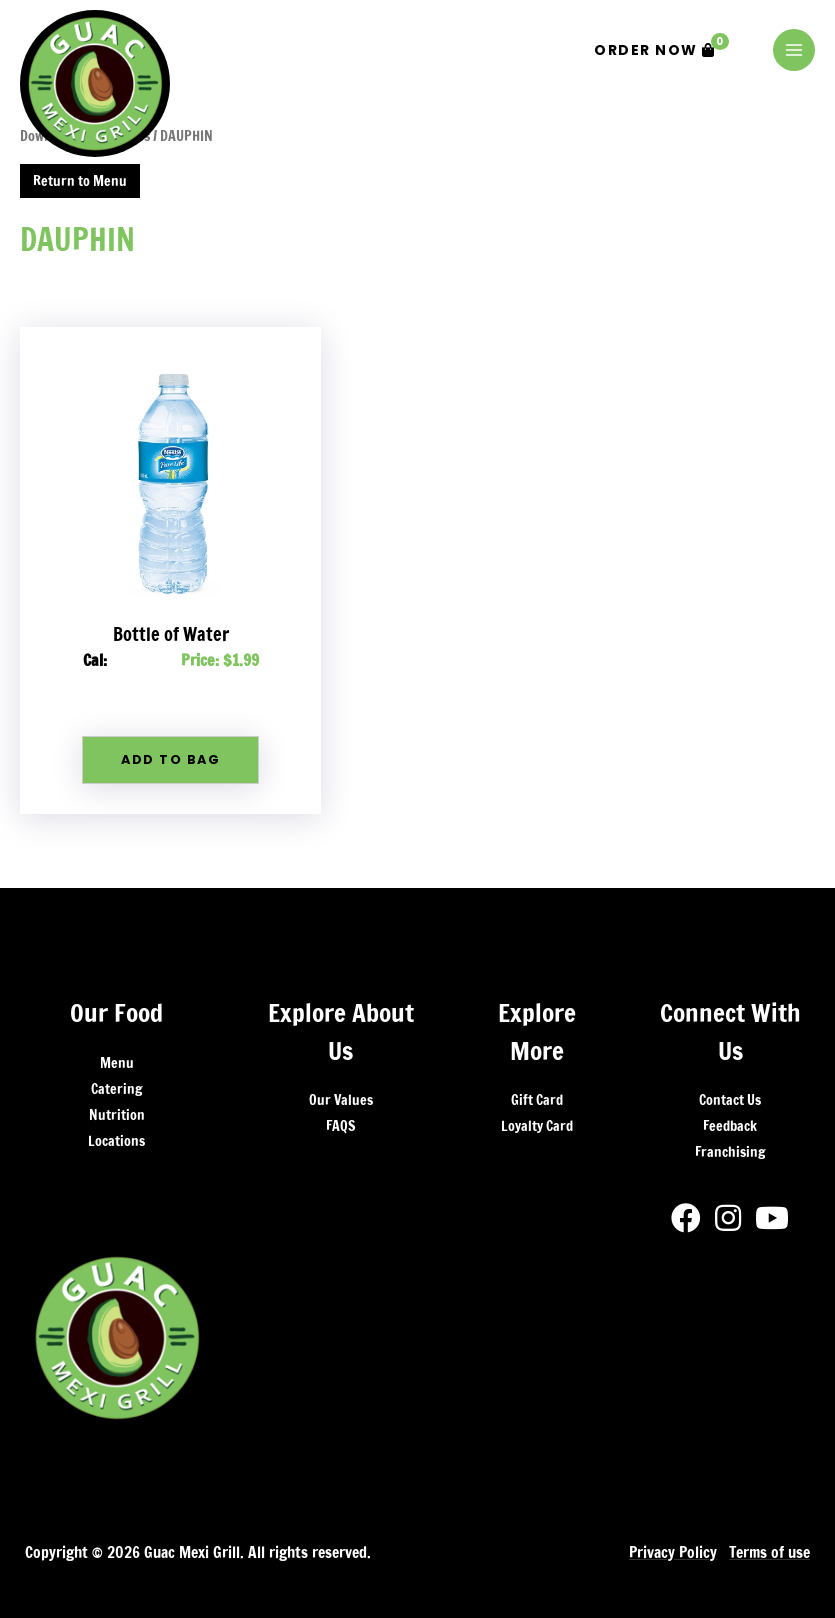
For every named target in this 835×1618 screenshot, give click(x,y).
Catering (116, 1089)
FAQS (340, 1126)
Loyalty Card (537, 1126)
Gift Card (537, 1100)
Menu (117, 1063)
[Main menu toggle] (794, 50)
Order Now (661, 46)
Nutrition (117, 1115)
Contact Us (730, 1100)
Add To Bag (170, 759)
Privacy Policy (673, 1552)
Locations (116, 1141)
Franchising (730, 1152)
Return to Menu (80, 181)
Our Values (341, 1100)
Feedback (730, 1126)
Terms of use (769, 1552)
